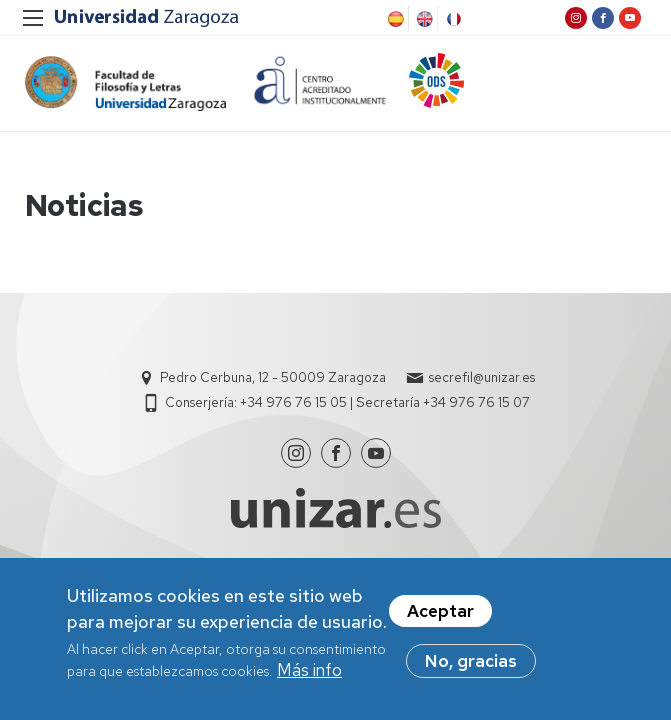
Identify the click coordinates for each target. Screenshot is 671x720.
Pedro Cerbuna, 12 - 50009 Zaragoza (273, 377)
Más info (309, 672)
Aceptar (440, 613)
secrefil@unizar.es (482, 377)
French (452, 19)
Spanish (394, 19)
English (423, 19)
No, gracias (471, 663)
